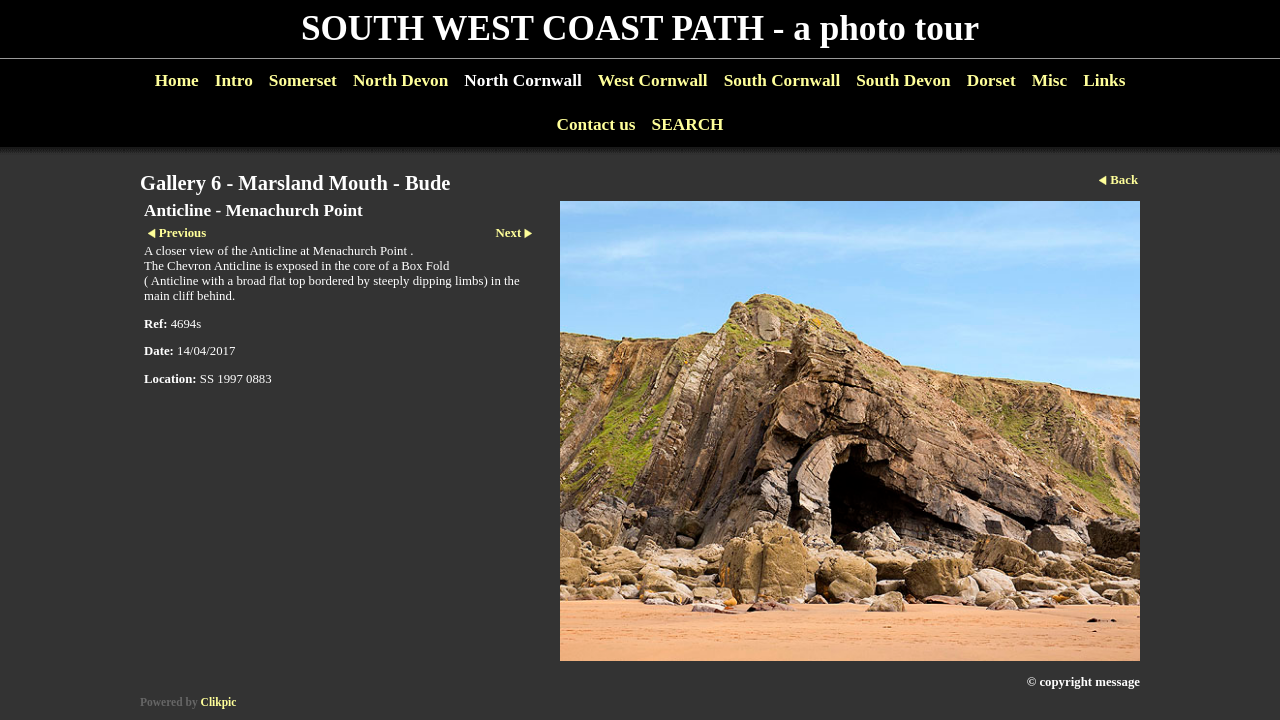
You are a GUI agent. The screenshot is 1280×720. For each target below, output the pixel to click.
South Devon (903, 80)
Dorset (991, 80)
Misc (1049, 80)
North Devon (400, 80)
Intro (234, 80)
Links (1104, 80)
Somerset (303, 80)
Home (177, 80)
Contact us (595, 124)
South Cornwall (782, 80)
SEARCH (688, 124)
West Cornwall (653, 80)
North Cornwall (523, 80)
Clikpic (219, 702)
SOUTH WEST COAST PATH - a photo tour (640, 28)
